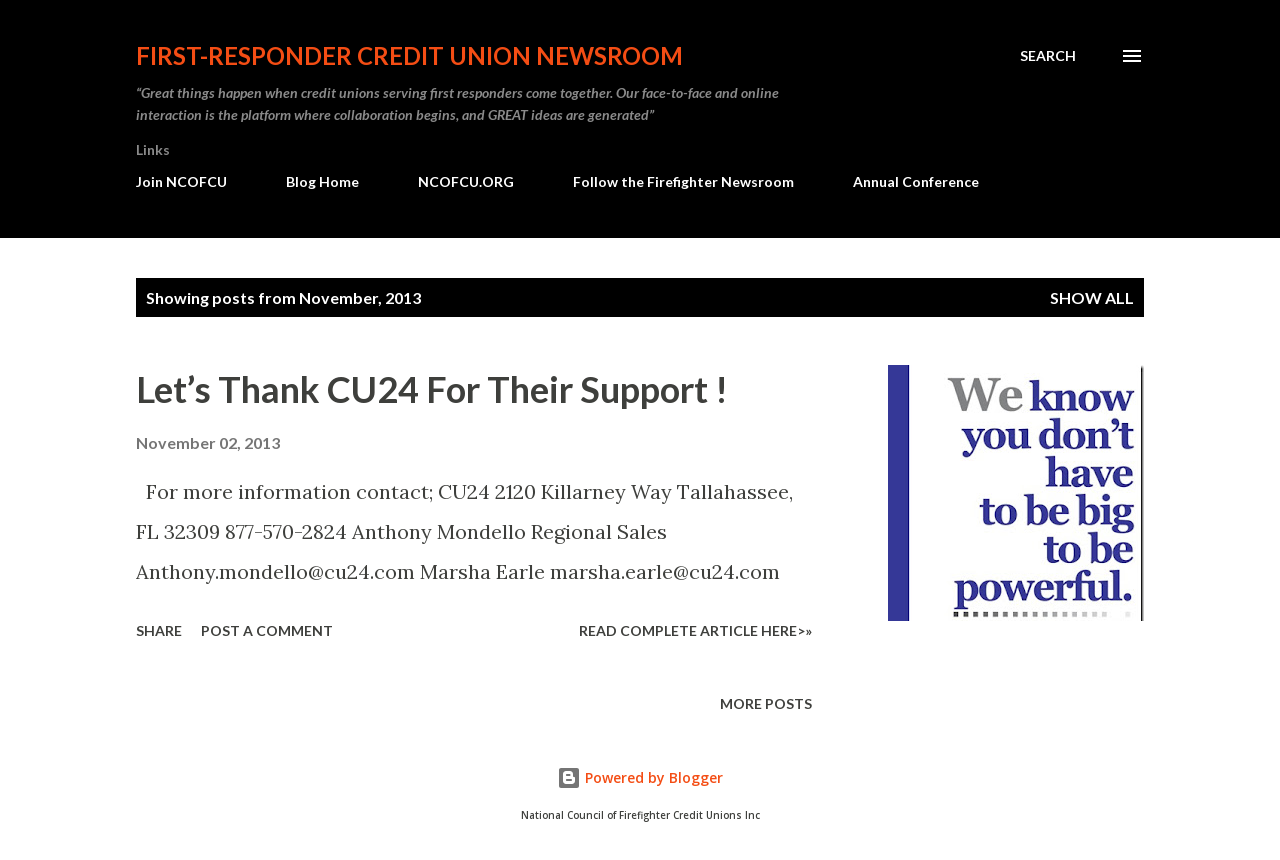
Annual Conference (916, 181)
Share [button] (159, 630)
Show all (1092, 297)
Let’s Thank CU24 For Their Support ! (432, 389)
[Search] (1048, 56)
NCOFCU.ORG (466, 181)
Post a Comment (267, 630)
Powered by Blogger (640, 777)
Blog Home (322, 181)
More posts (766, 703)
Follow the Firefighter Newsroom (683, 181)
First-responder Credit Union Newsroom (409, 55)
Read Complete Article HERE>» (695, 630)
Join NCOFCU (181, 181)
